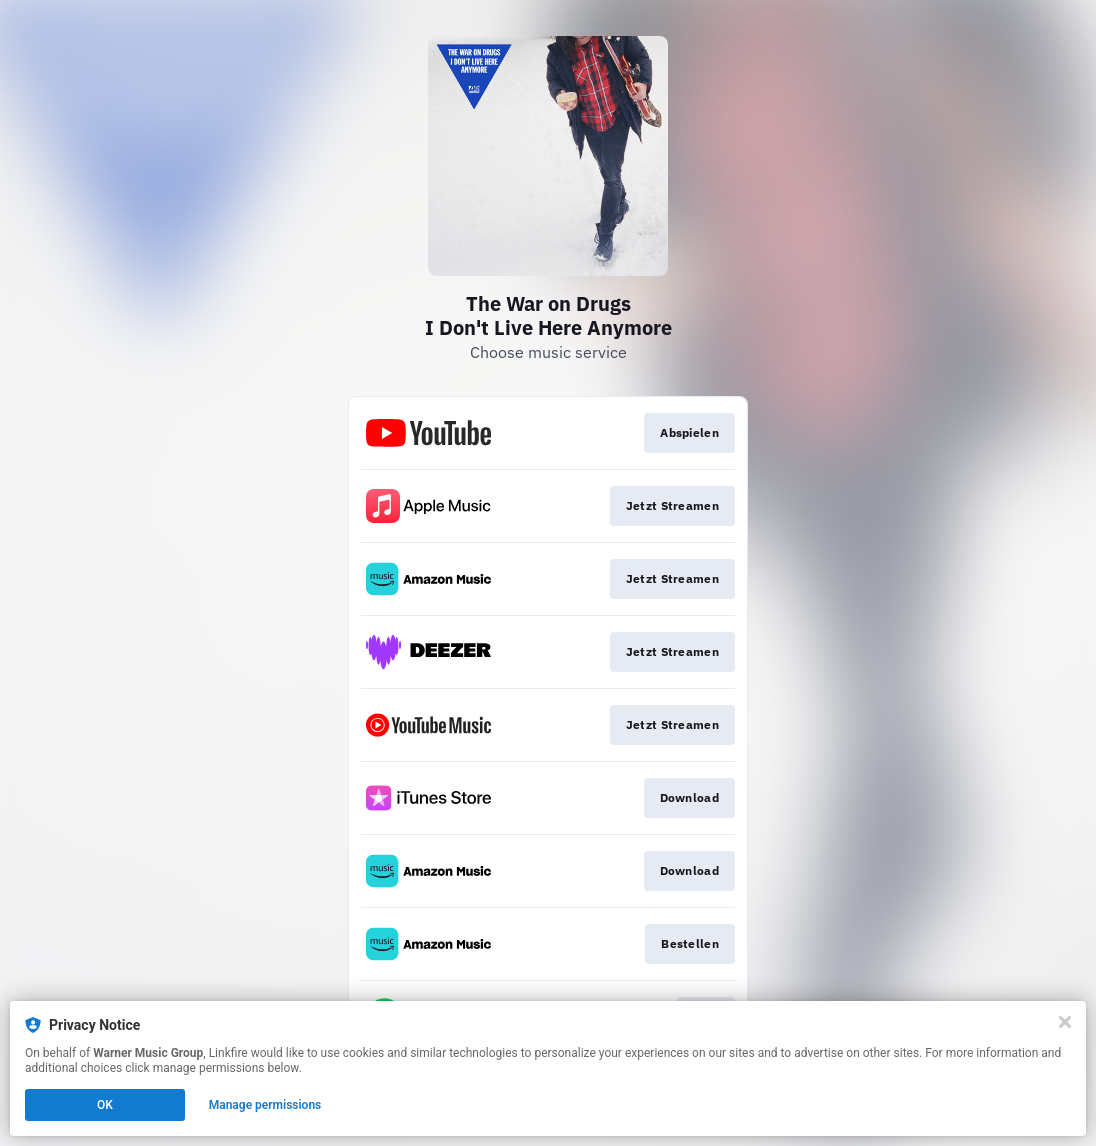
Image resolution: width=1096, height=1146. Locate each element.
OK (105, 1105)
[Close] (1065, 1022)
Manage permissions (265, 1105)
